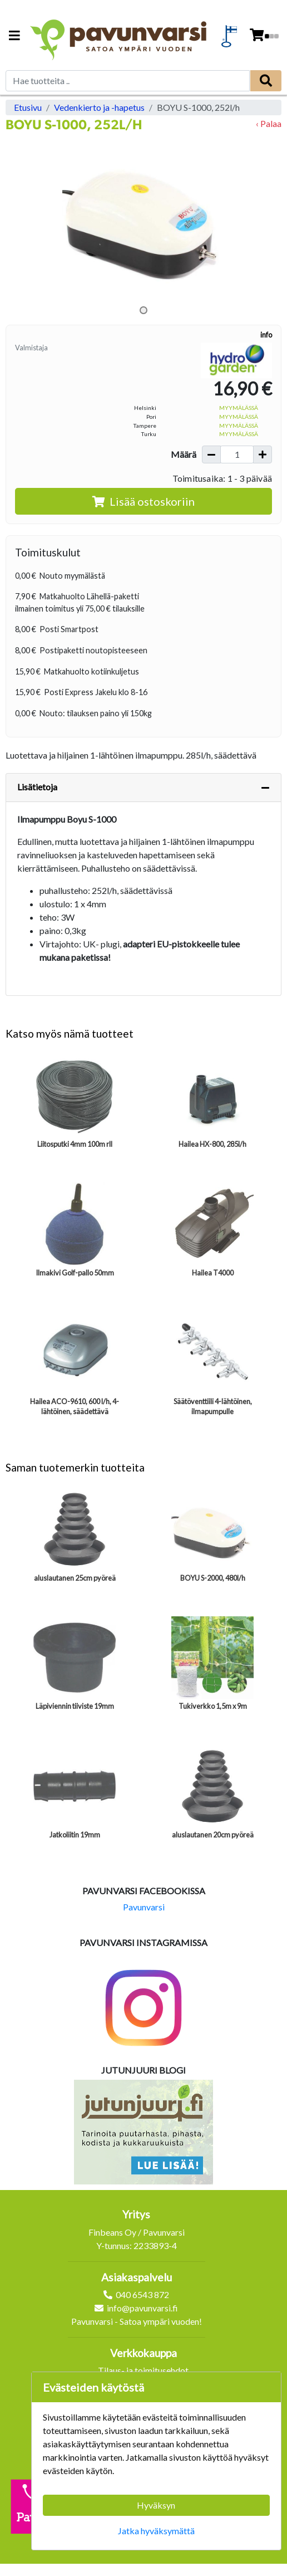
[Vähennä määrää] (211, 454)
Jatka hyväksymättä (156, 2530)
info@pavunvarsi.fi (142, 2308)
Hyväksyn (156, 2505)
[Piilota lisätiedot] (265, 787)
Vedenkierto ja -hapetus (99, 107)
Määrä (183, 454)
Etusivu (28, 107)
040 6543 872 (142, 2294)
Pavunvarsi (144, 1907)
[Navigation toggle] (14, 36)
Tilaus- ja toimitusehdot (143, 2370)
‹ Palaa (268, 123)
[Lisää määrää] (262, 454)
